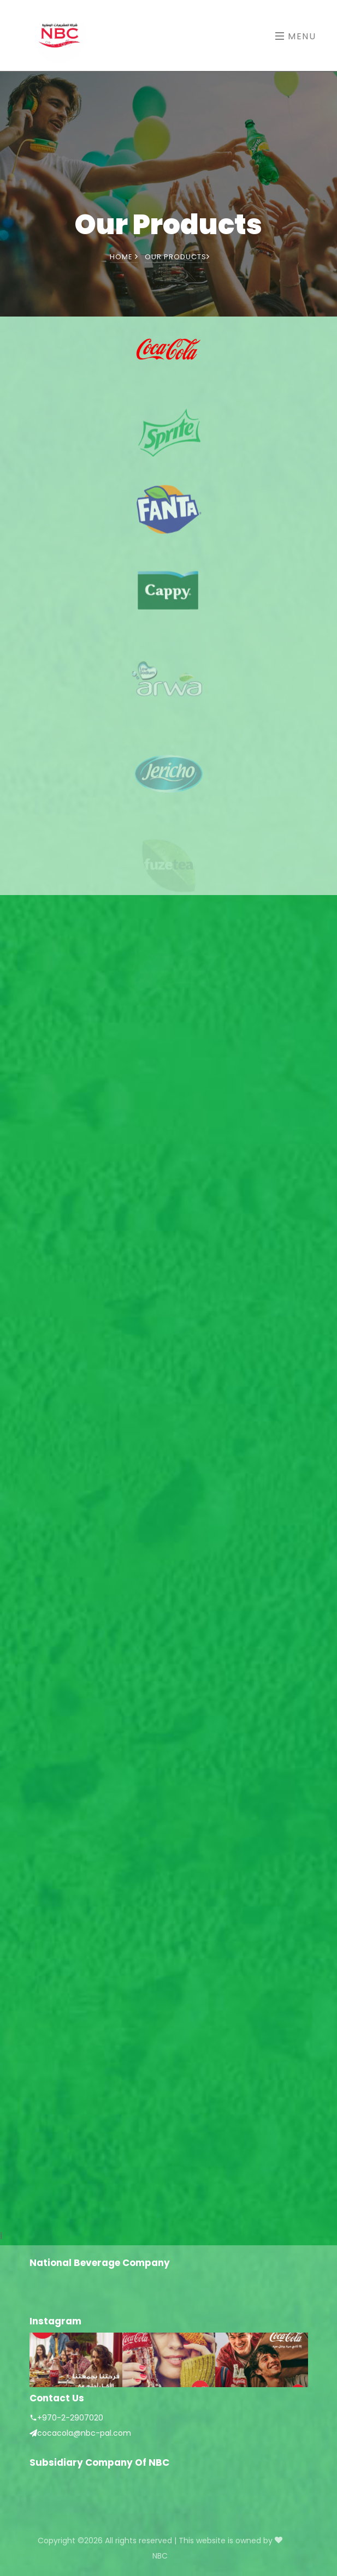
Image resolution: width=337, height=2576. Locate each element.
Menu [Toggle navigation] (295, 36)
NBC (160, 2555)
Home (124, 257)
